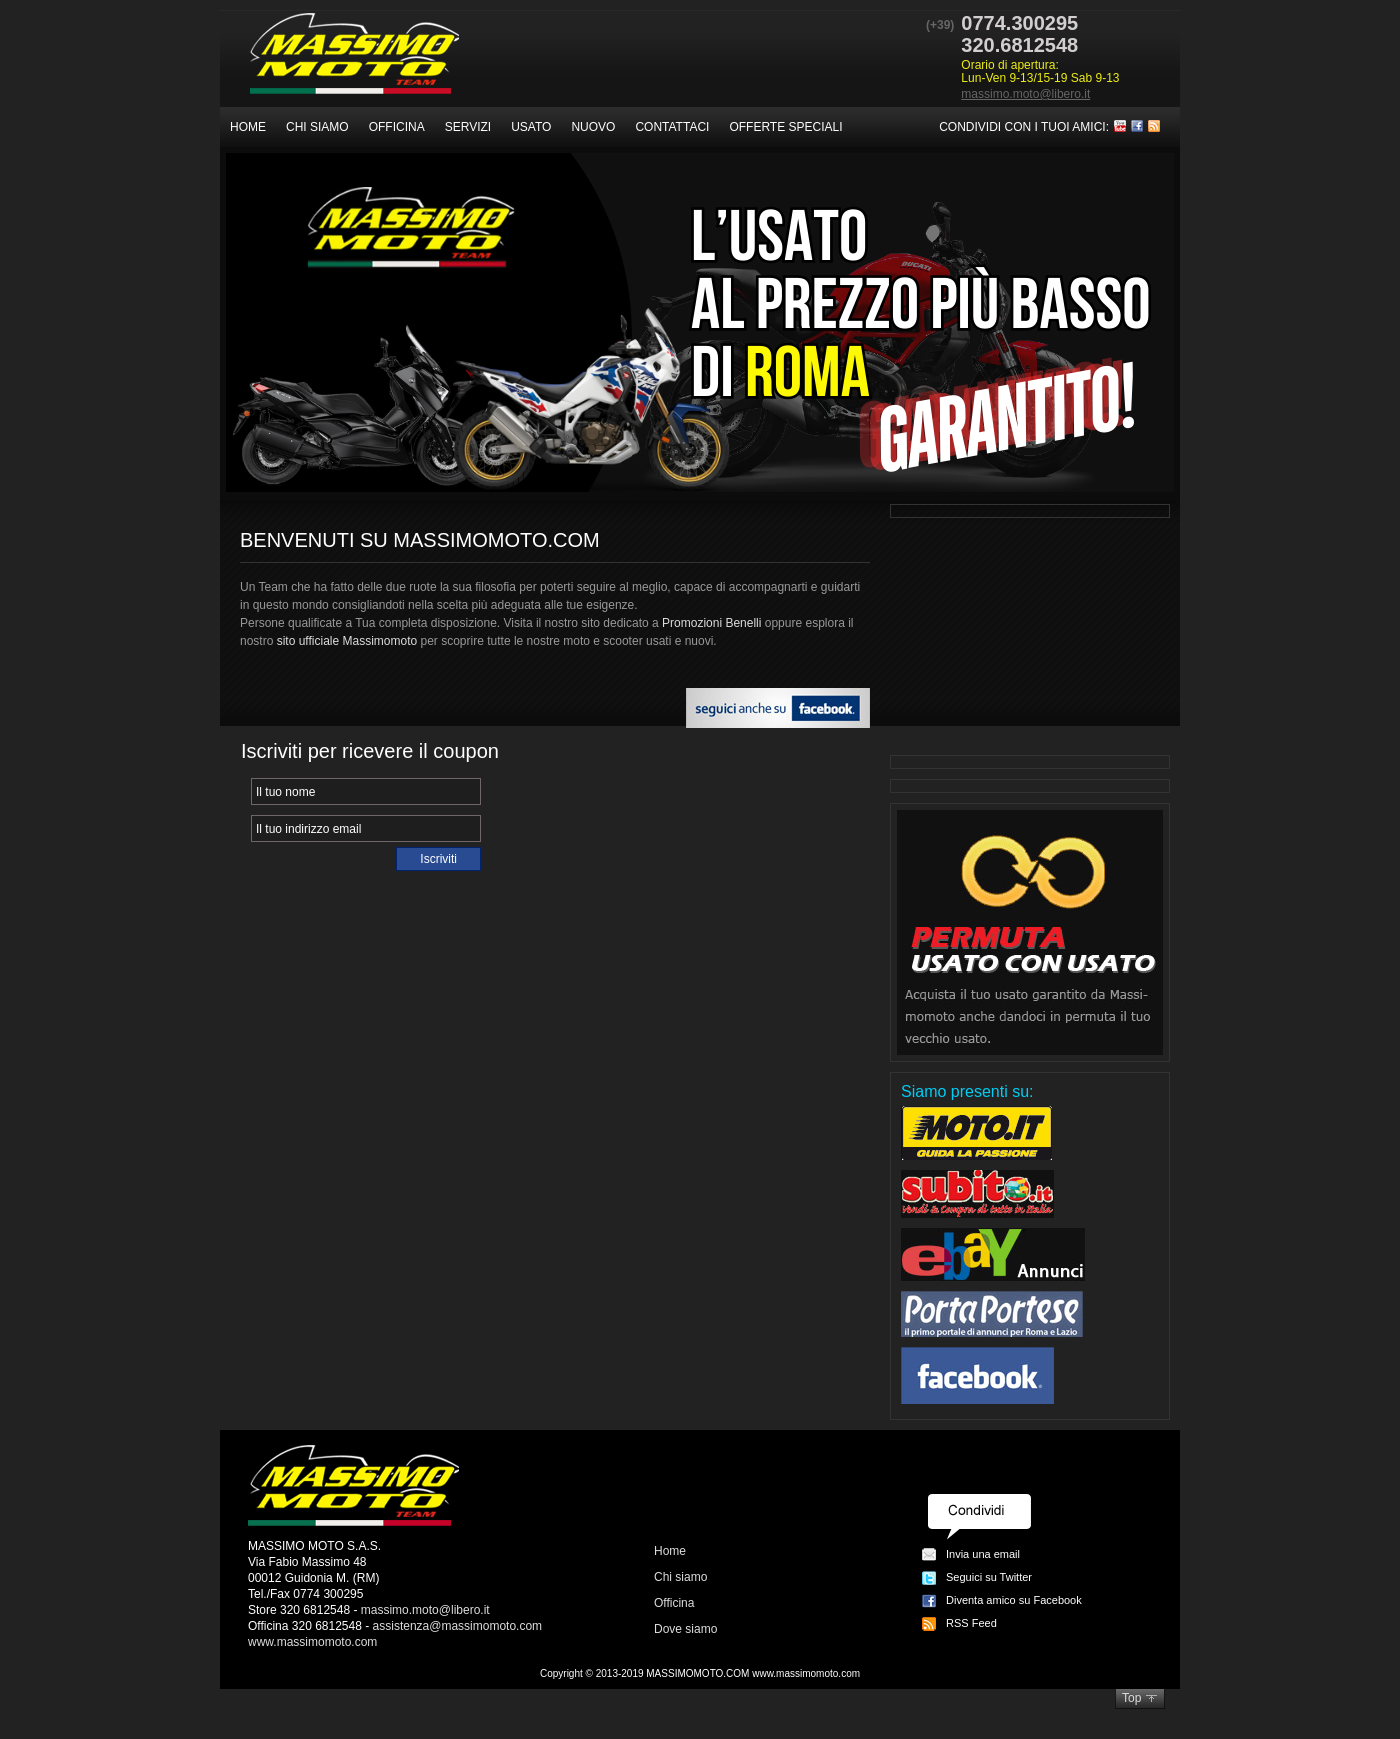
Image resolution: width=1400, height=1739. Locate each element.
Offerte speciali (785, 127)
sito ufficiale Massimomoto (347, 641)
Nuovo (593, 127)
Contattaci (672, 127)
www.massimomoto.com (312, 1642)
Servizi (468, 127)
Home (248, 127)
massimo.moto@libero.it (1025, 94)
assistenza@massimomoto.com (458, 1626)
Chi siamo (317, 127)
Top (1131, 1698)
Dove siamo (685, 1629)
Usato (531, 127)
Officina (397, 127)
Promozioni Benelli (711, 623)
